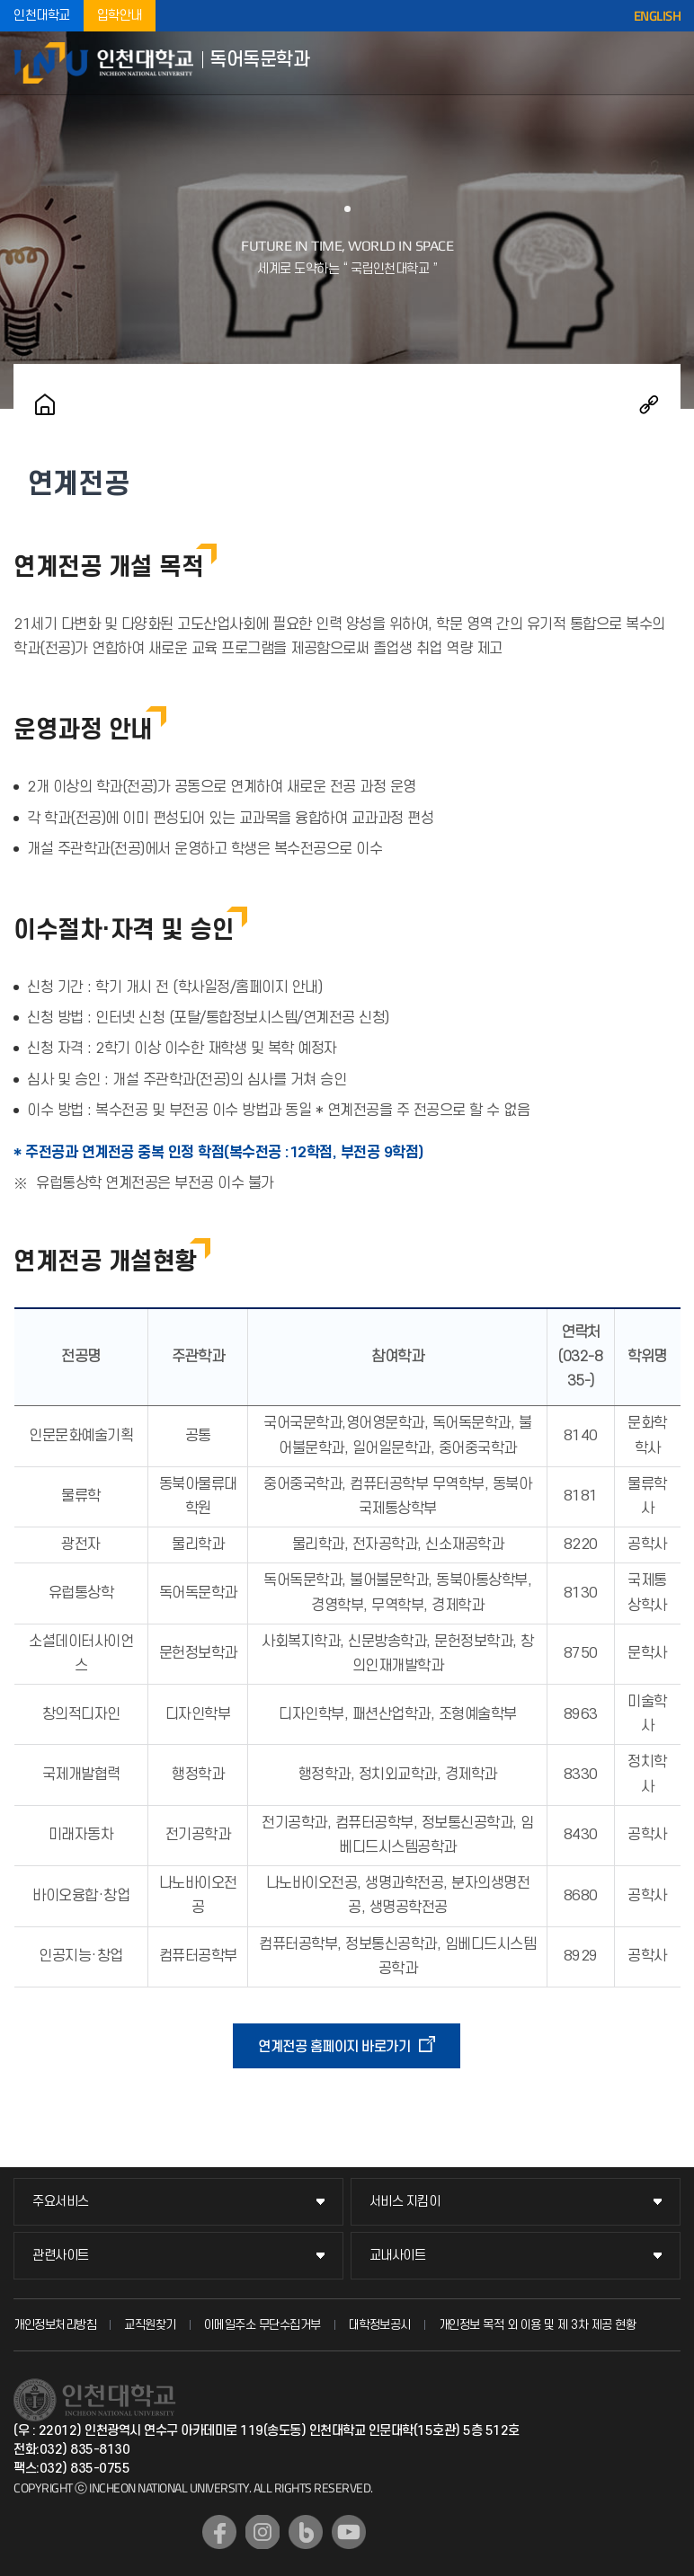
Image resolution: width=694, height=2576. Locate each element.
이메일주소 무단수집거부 (262, 2325)
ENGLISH (657, 16)
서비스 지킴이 (404, 2201)
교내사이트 (397, 2255)
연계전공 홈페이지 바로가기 (334, 2047)
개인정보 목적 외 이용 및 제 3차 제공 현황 (537, 2325)
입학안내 (119, 15)
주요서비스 (60, 2201)
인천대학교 (41, 15)
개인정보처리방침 (54, 2325)
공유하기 (649, 404)
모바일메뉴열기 (667, 62)
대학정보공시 (380, 2325)
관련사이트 (60, 2255)
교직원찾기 (150, 2325)
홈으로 (44, 404)
